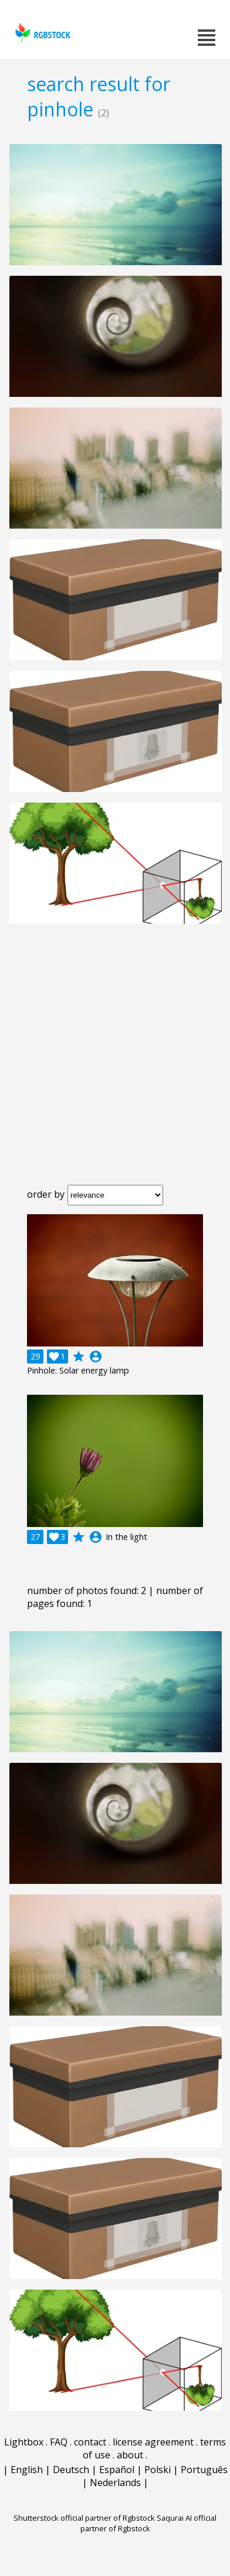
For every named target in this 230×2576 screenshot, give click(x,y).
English (27, 2469)
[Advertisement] (115, 1063)
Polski (157, 2469)
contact (90, 2441)
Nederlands (115, 2482)
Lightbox (23, 2441)
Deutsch (71, 2469)
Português (204, 2469)
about (130, 2454)
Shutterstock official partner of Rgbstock (84, 2517)
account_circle (96, 1356)
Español (116, 2469)
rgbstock (41, 33)
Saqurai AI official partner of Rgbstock (148, 2523)
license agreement (153, 2441)
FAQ (58, 2441)
